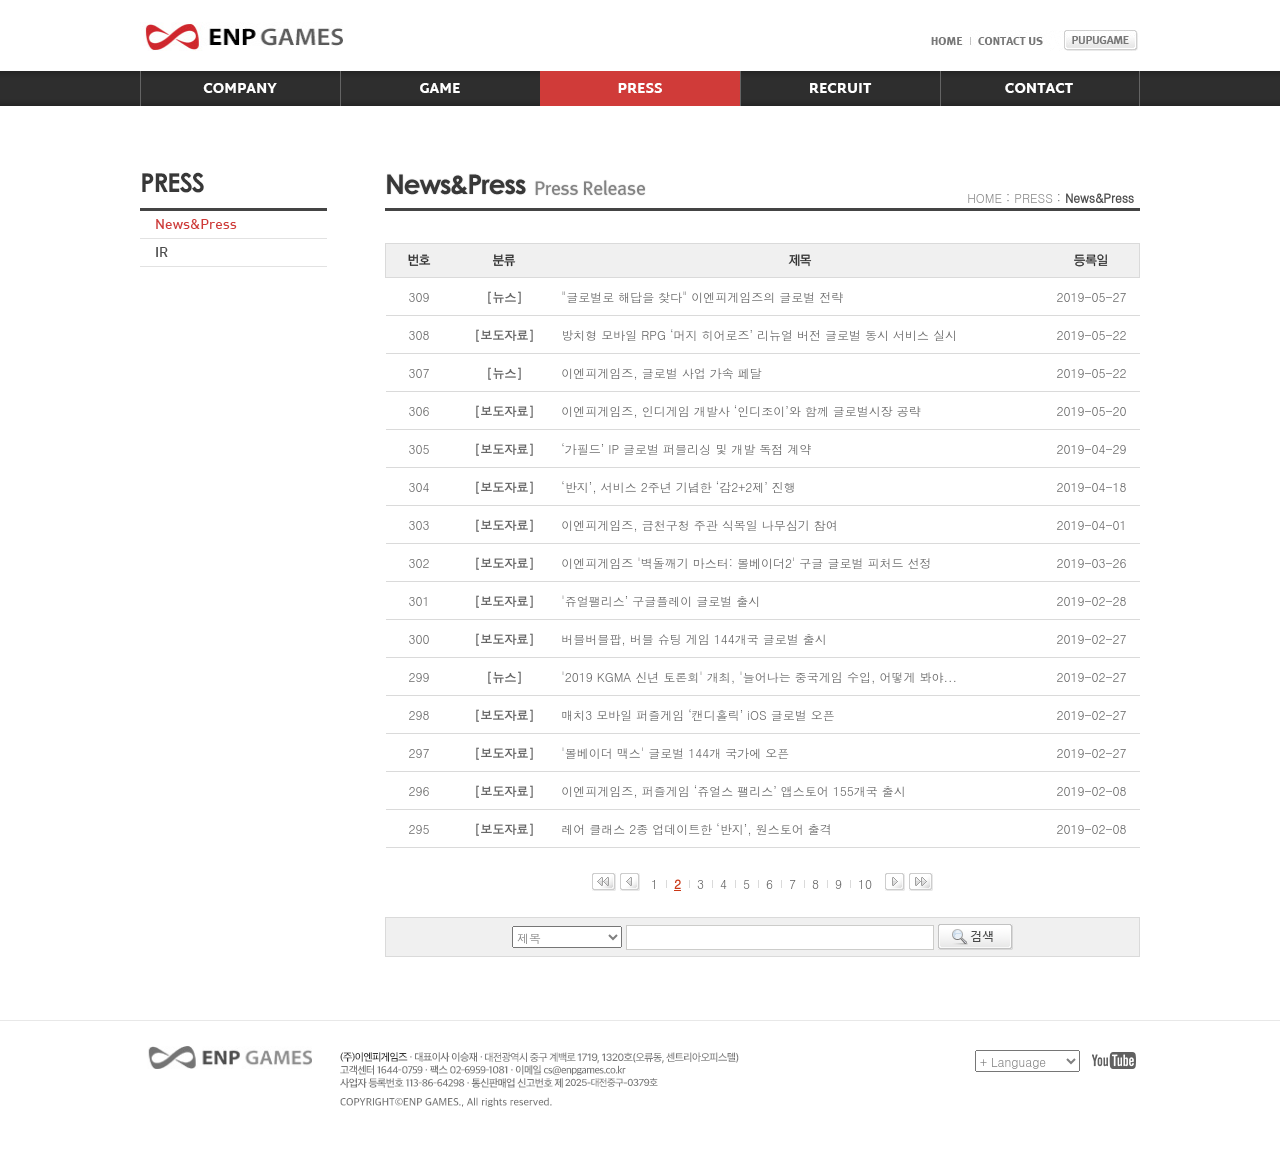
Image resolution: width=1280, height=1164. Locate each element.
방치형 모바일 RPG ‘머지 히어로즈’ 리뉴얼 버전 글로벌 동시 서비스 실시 (759, 334)
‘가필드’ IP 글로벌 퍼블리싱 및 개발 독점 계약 (686, 448)
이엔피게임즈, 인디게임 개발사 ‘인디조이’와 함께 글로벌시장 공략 (741, 410)
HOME (984, 197)
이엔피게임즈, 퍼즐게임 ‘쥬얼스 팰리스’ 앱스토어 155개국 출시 (733, 790)
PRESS (1033, 197)
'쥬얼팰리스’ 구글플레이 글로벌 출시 (660, 600)
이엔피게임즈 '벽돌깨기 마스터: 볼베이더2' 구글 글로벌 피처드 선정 (746, 562)
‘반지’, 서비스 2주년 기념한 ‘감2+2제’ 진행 (678, 486)
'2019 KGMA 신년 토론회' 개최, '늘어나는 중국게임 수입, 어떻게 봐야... (759, 676)
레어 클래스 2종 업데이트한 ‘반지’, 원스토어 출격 (696, 828)
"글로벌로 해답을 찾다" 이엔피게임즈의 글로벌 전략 (702, 296)
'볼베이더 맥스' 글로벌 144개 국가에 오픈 (675, 752)
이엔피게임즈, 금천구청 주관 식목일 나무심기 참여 (699, 524)
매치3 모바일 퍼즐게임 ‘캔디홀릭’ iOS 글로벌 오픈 (697, 714)
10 (865, 883)
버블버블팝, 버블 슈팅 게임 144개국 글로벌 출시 (694, 638)
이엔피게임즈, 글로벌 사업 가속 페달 (661, 372)
